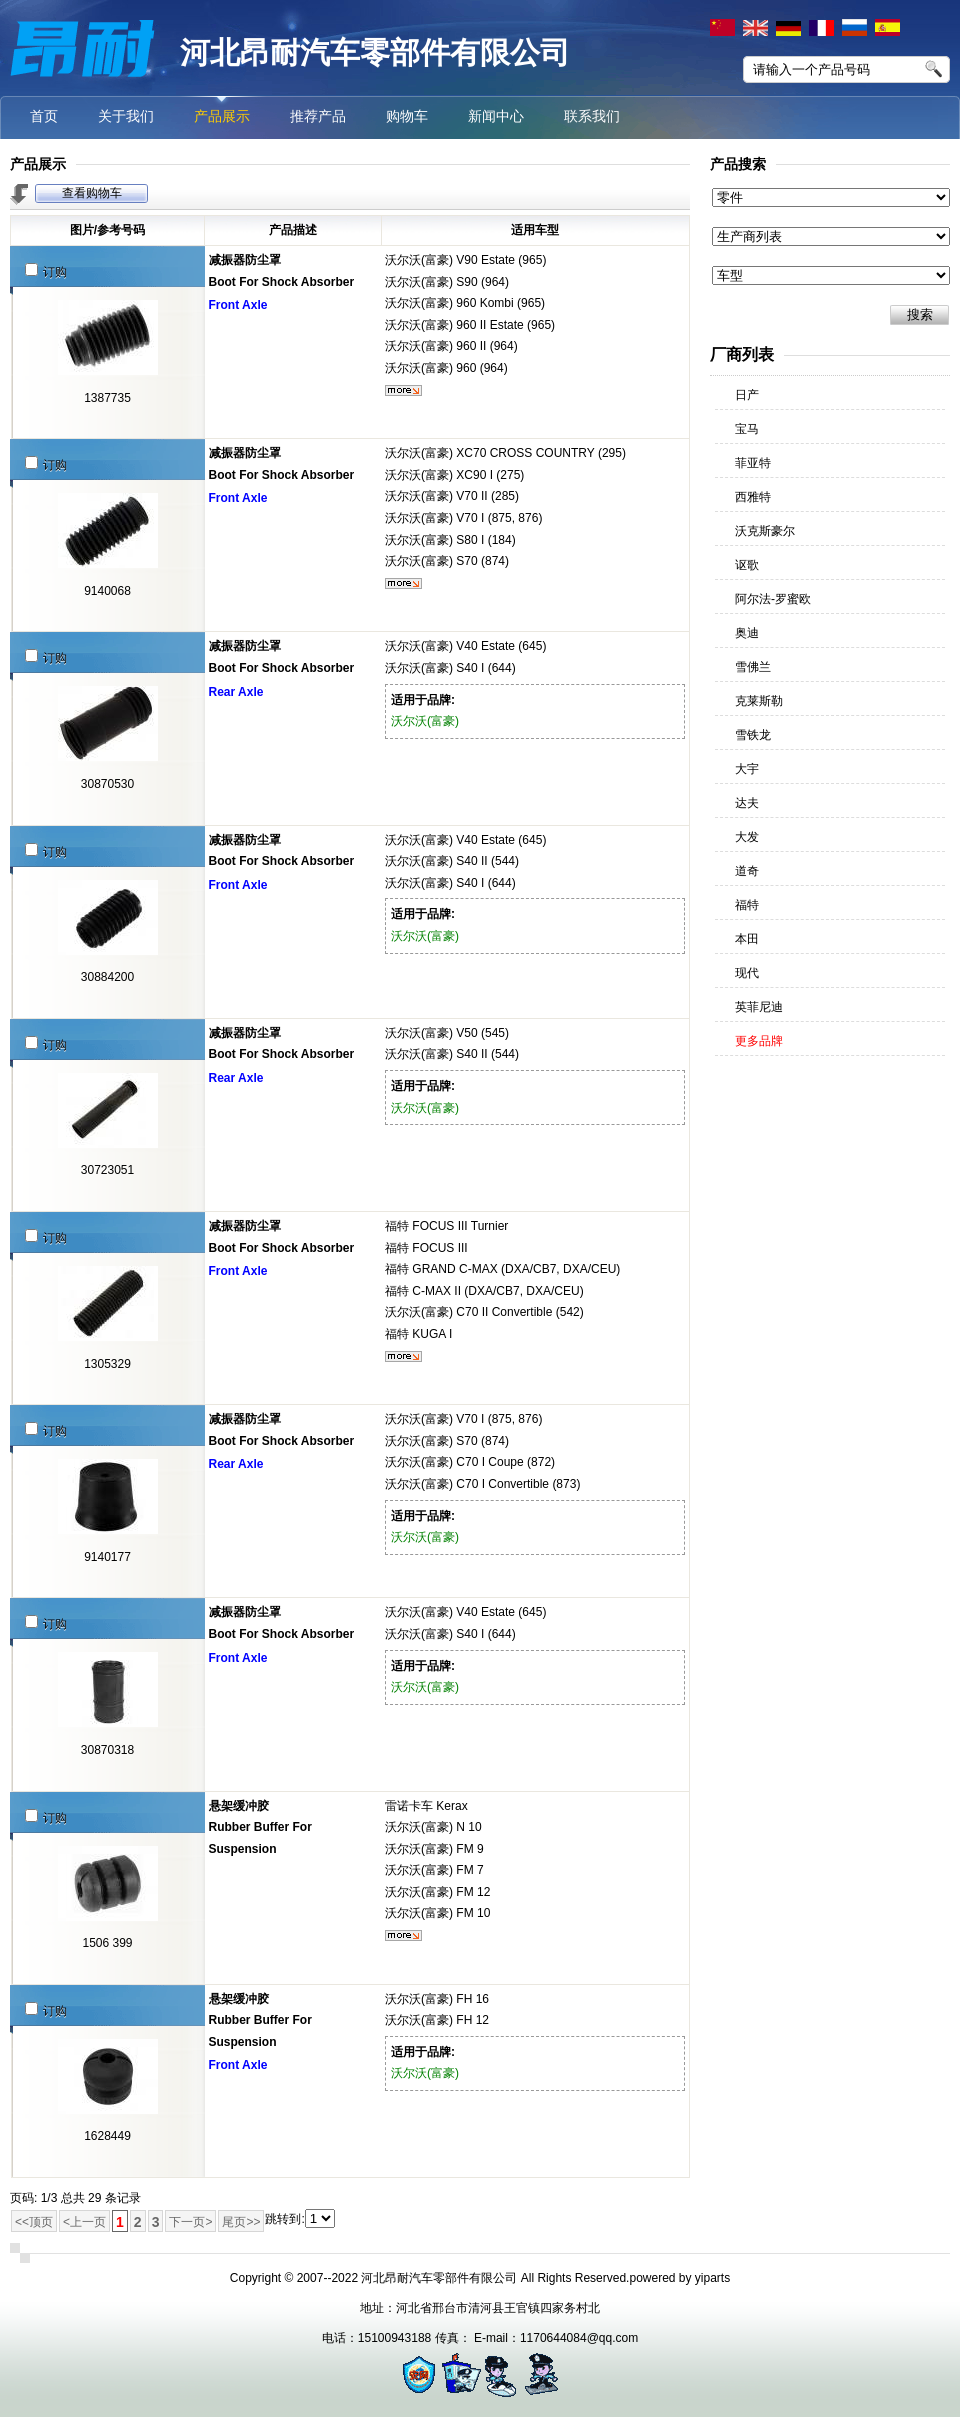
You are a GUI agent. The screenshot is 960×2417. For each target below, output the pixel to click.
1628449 (107, 2136)
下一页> (190, 2222)
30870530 (107, 784)
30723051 (107, 1170)
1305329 (107, 1364)
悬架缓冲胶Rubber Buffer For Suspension (260, 1827)
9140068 (107, 591)
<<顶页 (34, 2222)
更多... (403, 390)
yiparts (712, 2278)
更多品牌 (759, 1041)
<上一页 (84, 2222)
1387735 (107, 398)
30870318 (107, 1750)
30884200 (107, 977)
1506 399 (107, 1943)
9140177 (107, 1557)
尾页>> (241, 2222)
